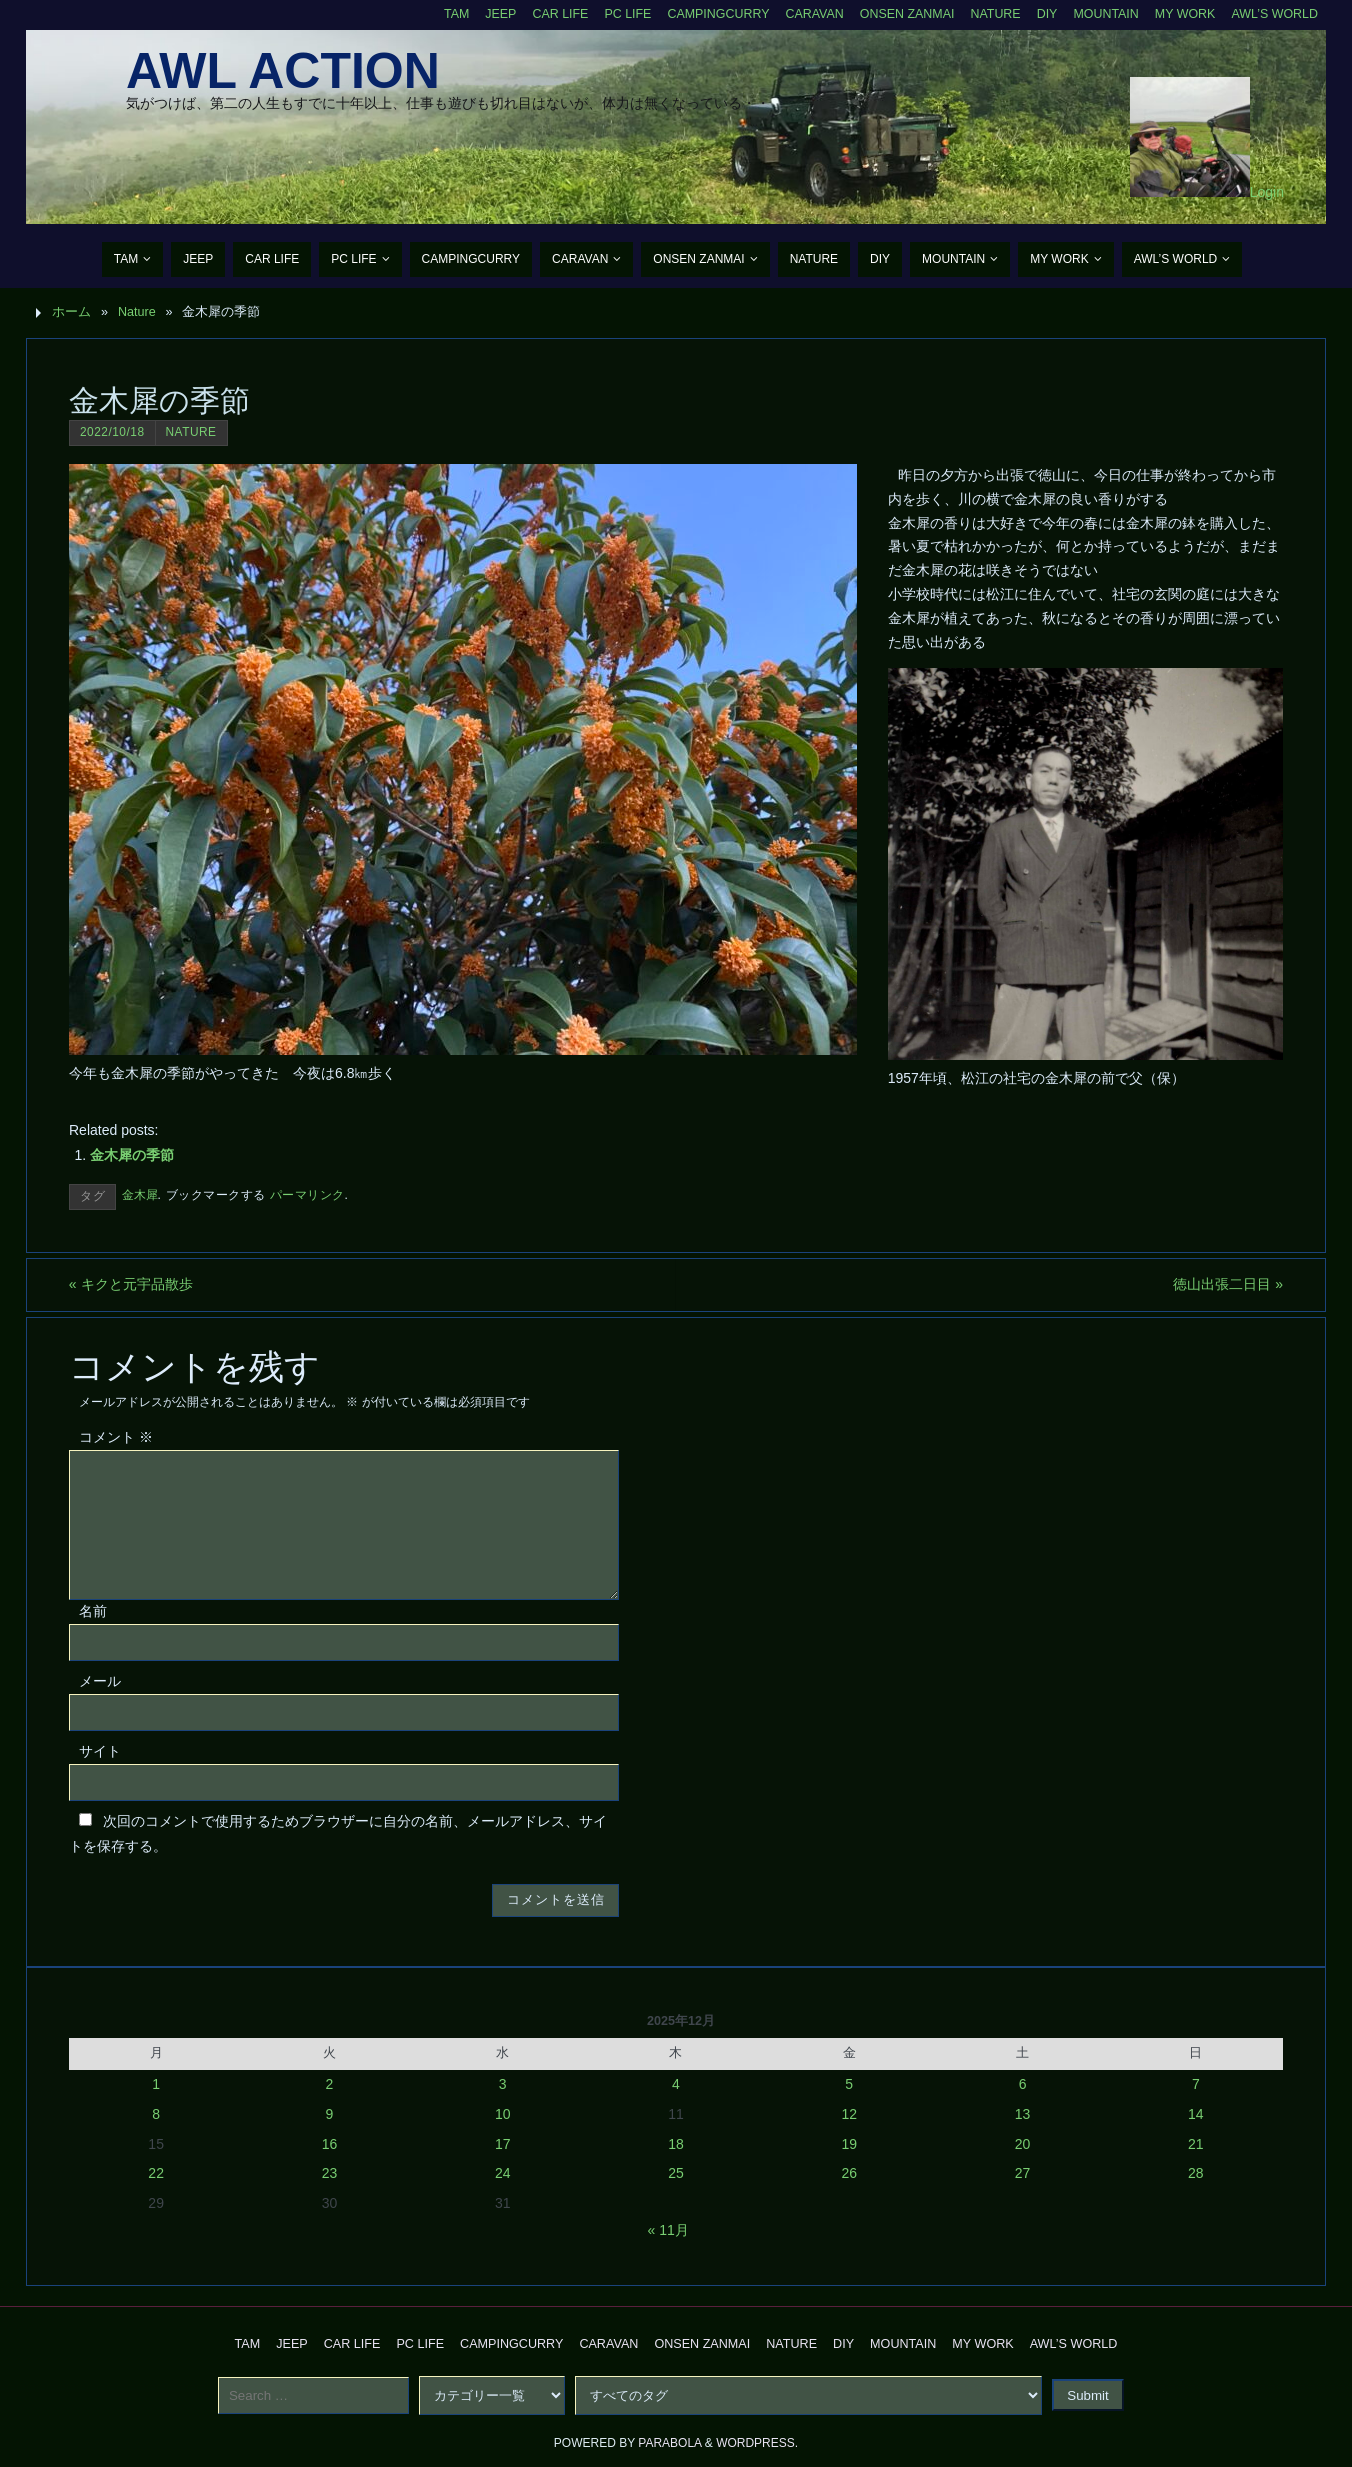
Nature (992, 14)
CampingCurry (712, 14)
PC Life (621, 14)
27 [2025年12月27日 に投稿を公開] (1023, 2173)
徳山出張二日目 (1228, 1284)
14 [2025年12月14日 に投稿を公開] (1196, 2114)
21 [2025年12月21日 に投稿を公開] (1196, 2144)
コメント (116, 1437)
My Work (1183, 14)
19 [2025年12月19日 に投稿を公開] (849, 2144)
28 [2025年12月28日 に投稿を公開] (1196, 2173)
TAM (448, 14)
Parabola (669, 2443)
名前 (93, 1611)
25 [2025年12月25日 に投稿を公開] (676, 2173)
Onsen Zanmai (903, 14)
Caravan (809, 14)
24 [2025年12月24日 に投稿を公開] (503, 2173)
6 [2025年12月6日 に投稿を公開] (1023, 2084)
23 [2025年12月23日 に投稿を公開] (330, 2173)
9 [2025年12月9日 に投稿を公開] (330, 2114)
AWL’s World (1274, 14)
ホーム (71, 312)
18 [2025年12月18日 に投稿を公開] (676, 2144)
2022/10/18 (112, 432)
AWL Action (283, 71)
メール (100, 1681)
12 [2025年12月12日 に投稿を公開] (849, 2114)
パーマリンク (307, 1195)
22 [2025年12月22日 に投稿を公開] (156, 2173)
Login (1267, 192)
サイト (100, 1751)
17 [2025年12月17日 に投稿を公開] (503, 2144)
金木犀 (140, 1195)
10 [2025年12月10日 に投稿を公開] (503, 2114)
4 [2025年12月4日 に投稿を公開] (676, 2084)
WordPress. (757, 2443)
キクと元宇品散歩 (131, 1284)
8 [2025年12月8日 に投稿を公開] (156, 2114)
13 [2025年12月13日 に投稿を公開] (1023, 2114)
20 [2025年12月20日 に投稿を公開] (1023, 2144)
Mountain (1104, 14)
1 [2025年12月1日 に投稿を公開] (156, 2084)
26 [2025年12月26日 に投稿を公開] (849, 2173)
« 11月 (668, 2230)
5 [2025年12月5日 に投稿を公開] (849, 2084)
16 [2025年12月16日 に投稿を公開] (330, 2144)
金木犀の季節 (132, 1155)
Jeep (493, 14)
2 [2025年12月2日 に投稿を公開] (330, 2084)
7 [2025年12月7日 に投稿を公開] (1196, 2084)
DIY (1044, 14)
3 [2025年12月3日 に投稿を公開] (503, 2084)
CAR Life (552, 14)
